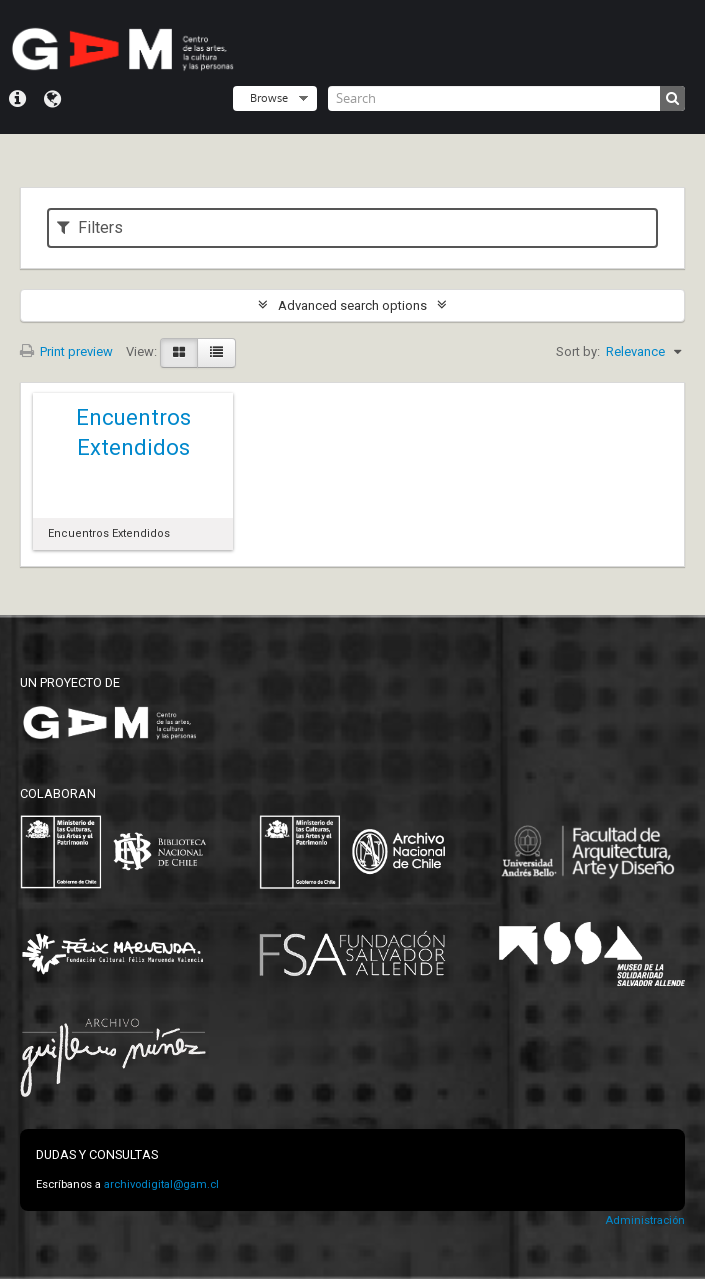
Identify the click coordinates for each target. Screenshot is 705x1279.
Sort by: (578, 351)
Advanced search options (352, 305)
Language (52, 99)
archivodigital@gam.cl (161, 1184)
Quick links (17, 99)
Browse (269, 97)
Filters (90, 227)
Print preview (66, 351)
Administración (645, 1220)
